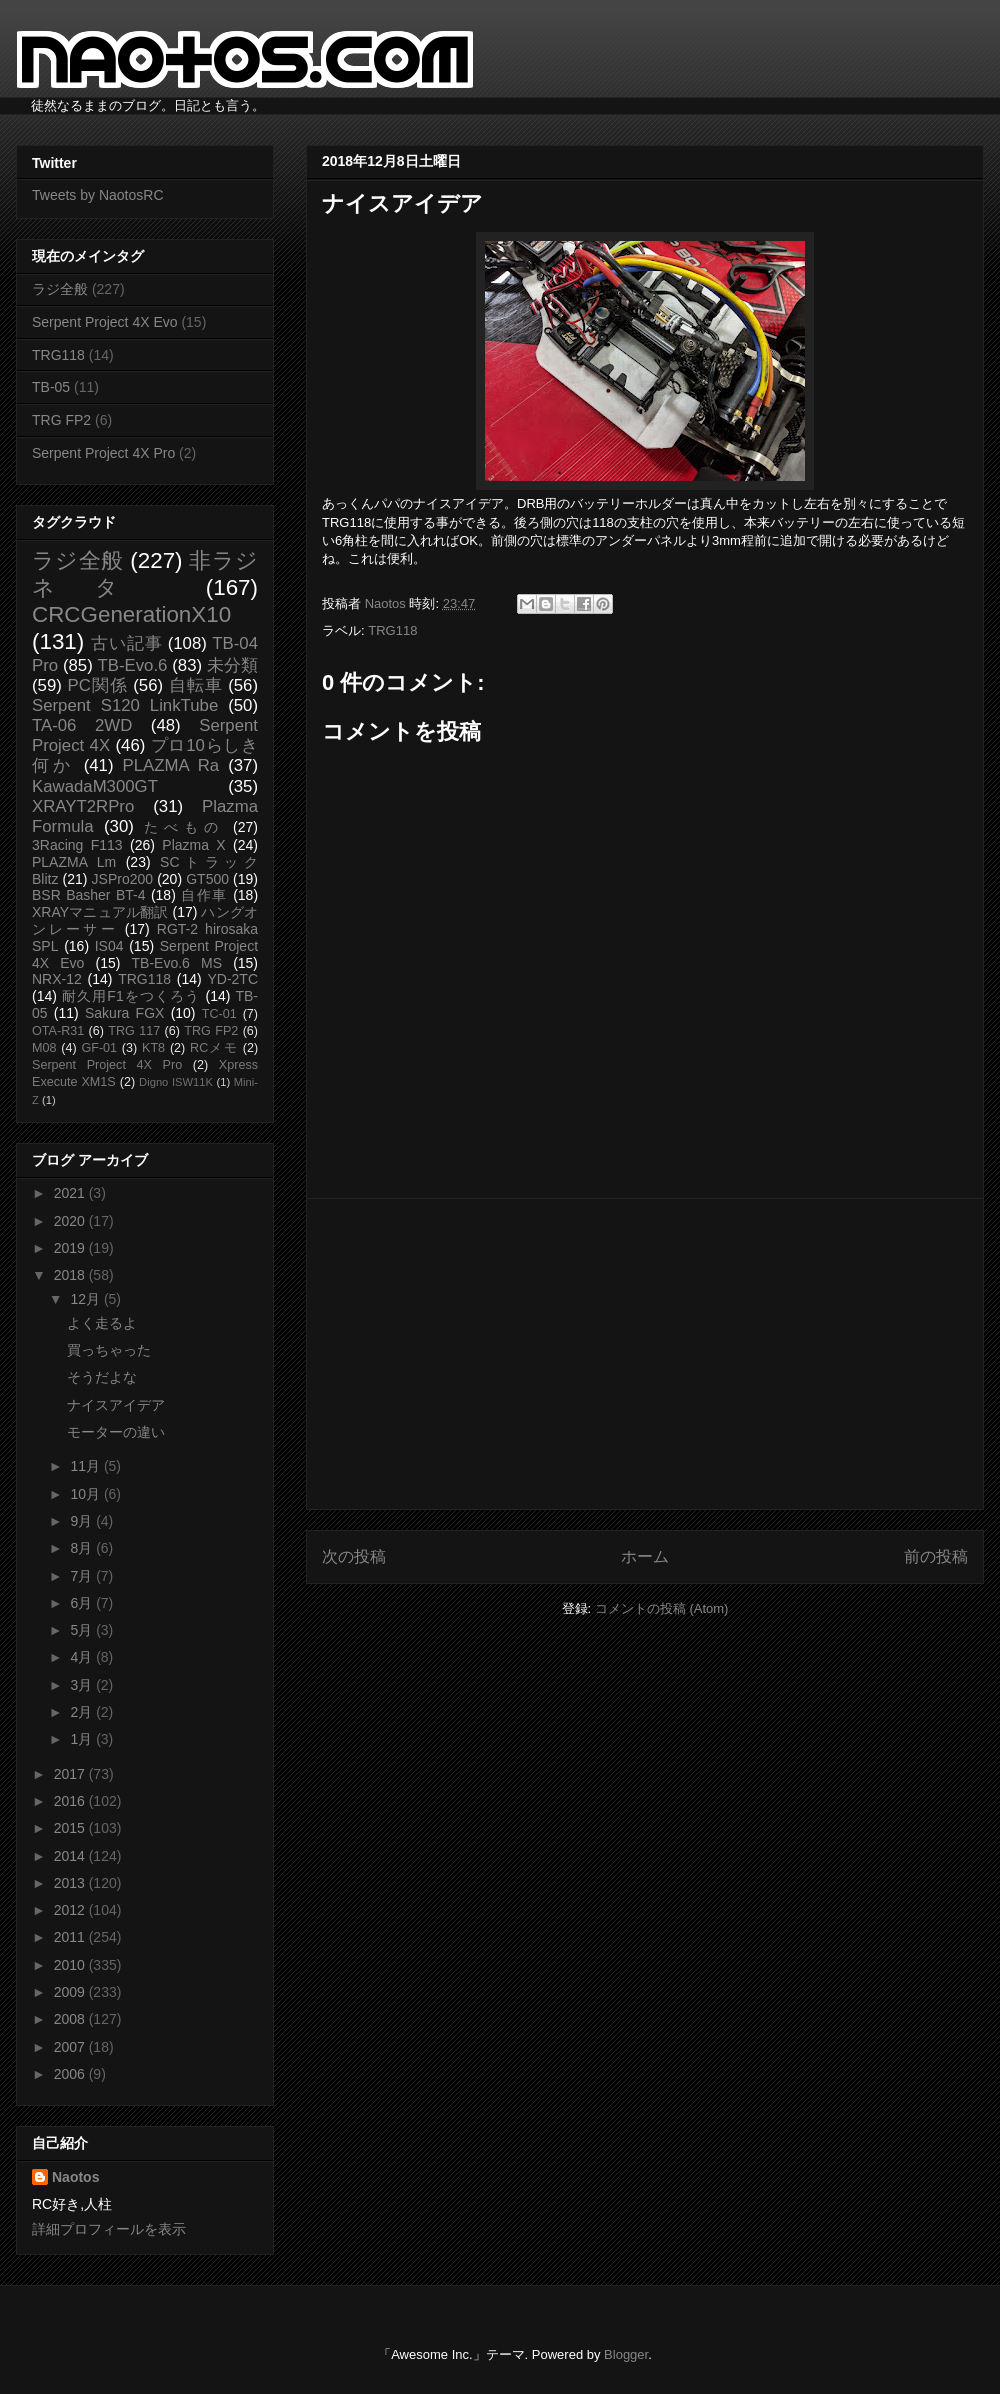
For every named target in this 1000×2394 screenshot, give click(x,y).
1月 (83, 1739)
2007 (71, 2047)
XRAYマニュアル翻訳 (100, 912)
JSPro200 (122, 879)
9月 (83, 1521)
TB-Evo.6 (133, 665)
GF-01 (99, 1048)
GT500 (207, 879)
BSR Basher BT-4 (89, 895)
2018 (71, 1275)
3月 (83, 1685)
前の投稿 (936, 1556)
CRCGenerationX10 (131, 614)
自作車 (204, 895)
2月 (83, 1712)
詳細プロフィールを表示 (109, 2229)
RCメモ (214, 1048)
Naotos (75, 2177)
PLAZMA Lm (74, 862)
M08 (44, 1048)
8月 (83, 1548)
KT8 (153, 1048)
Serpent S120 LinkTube (125, 705)
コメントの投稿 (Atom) (662, 1608)
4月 (83, 1657)
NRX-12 (57, 979)
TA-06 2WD (82, 725)
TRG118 (392, 630)
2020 (71, 1221)
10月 (86, 1494)
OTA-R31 (58, 1031)
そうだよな (102, 1377)
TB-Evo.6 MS (177, 963)
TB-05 (51, 387)
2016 (71, 1801)
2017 (71, 1774)
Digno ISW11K (176, 1082)
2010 (71, 1965)
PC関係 (97, 685)
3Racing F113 (77, 845)
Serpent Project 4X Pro (103, 453)
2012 (71, 1910)
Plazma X (193, 845)
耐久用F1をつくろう (131, 996)
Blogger (626, 2354)
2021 (71, 1193)
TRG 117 (134, 1031)
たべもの (183, 827)
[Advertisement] (645, 1354)
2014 (71, 1856)
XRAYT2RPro (83, 806)
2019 (71, 1248)
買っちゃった (109, 1350)
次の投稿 (354, 1556)
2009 (71, 1992)
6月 (83, 1603)
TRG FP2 (61, 420)
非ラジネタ (145, 574)
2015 (71, 1828)
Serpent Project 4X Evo (105, 322)
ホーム (645, 1556)
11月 (86, 1466)
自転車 (196, 685)
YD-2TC (232, 979)
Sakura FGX (124, 1013)
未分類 (232, 665)
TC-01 (219, 1014)
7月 (83, 1576)
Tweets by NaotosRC (98, 195)
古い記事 (126, 643)
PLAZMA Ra (171, 765)
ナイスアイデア (116, 1405)
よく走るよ (102, 1323)
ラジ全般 (60, 289)
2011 (71, 1937)
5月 (83, 1630)
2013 (71, 1883)
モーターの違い (116, 1432)
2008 (71, 2019)
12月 (86, 1299)
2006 (71, 2074)
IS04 (109, 946)
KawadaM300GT (95, 786)
